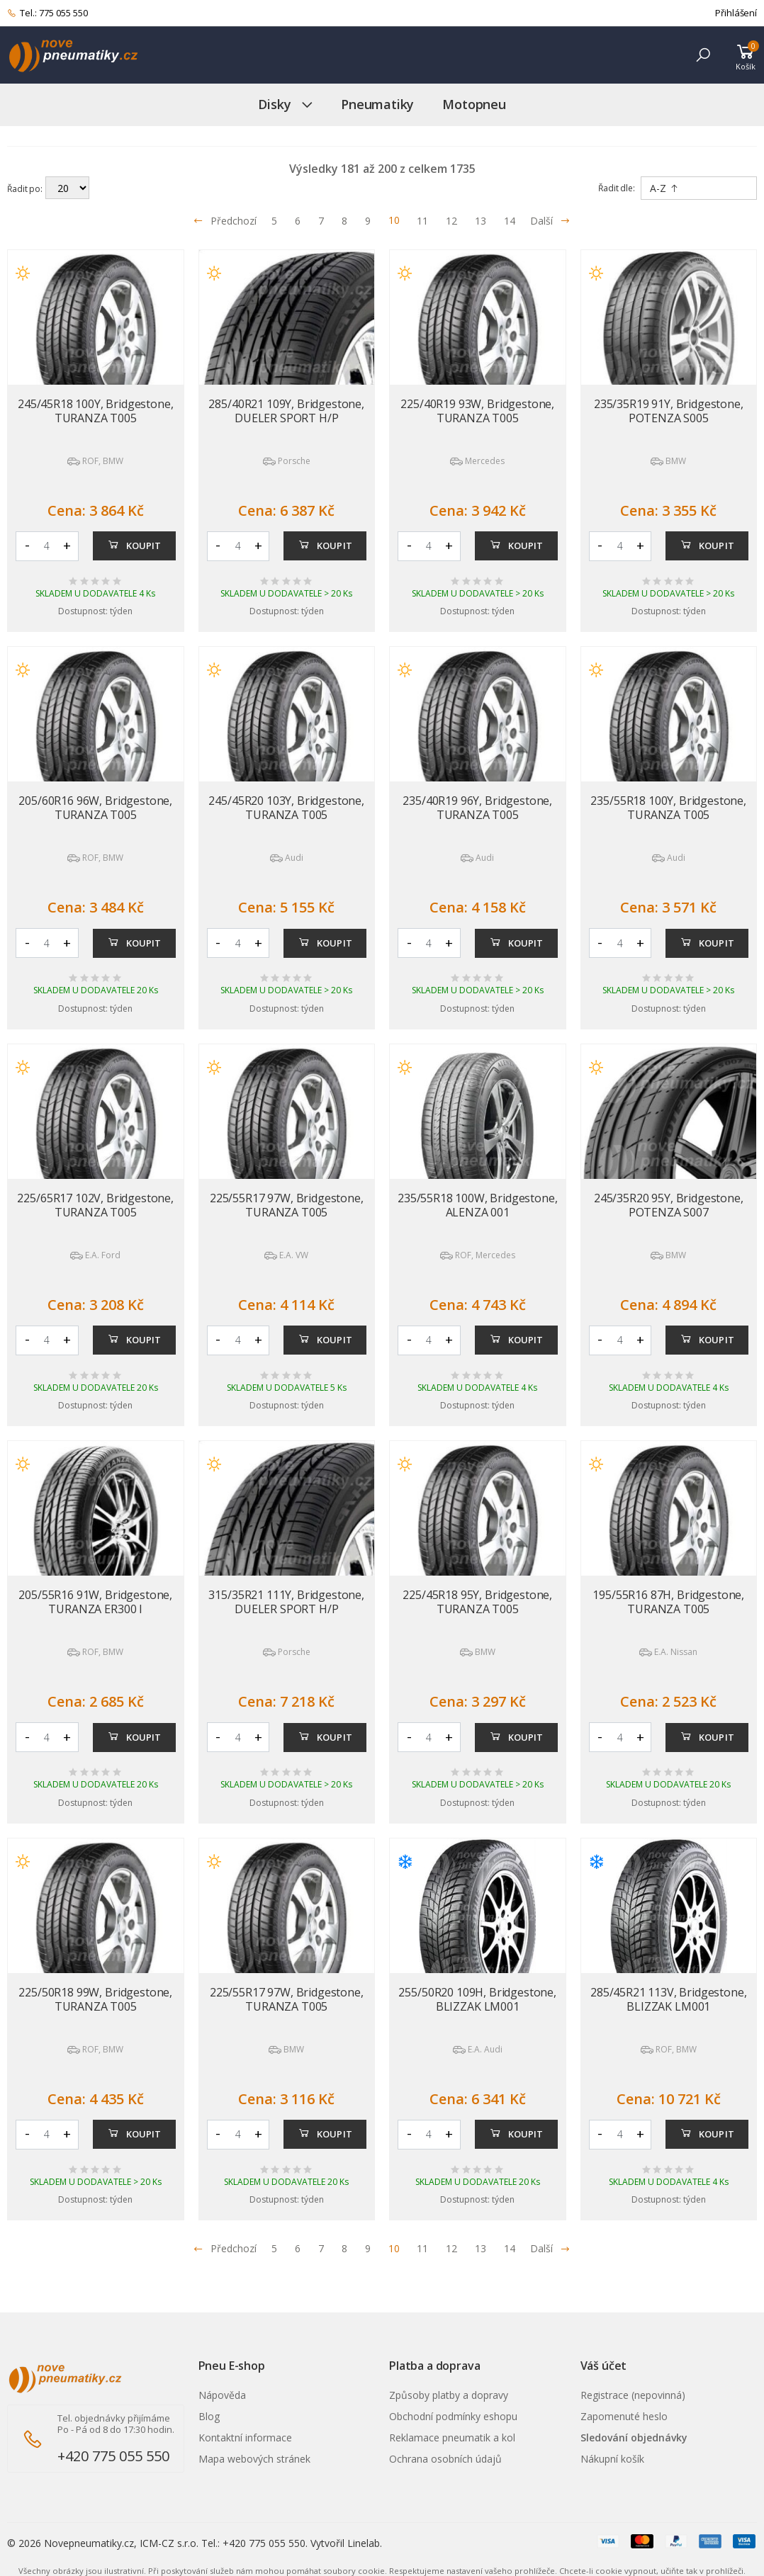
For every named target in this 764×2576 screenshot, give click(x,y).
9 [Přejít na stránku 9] (368, 220)
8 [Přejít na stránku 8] (344, 220)
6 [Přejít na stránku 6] (297, 220)
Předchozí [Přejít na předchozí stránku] (225, 220)
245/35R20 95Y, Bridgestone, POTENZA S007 (668, 1205)
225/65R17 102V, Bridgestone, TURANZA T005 (95, 1205)
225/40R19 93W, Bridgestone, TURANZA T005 (477, 411)
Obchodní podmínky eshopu (453, 2416)
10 (394, 220)
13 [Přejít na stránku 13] (480, 220)
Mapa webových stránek (254, 2458)
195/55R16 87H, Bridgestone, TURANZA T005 (668, 1602)
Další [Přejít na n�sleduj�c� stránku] (550, 2248)
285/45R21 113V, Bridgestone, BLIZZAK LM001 (668, 1999)
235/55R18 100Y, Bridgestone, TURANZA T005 (668, 808)
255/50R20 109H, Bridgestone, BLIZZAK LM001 (477, 1999)
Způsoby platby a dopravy (448, 2395)
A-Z (664, 188)
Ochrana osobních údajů (445, 2458)
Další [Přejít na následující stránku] (550, 220)
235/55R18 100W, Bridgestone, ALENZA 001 (478, 1205)
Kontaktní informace (245, 2437)
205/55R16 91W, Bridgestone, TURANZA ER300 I (95, 1602)
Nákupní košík (612, 2458)
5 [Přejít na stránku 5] (274, 220)
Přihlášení (736, 12)
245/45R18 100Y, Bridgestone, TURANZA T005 (96, 411)
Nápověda (222, 2395)
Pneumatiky (377, 104)
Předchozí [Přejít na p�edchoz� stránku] (225, 2248)
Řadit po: (25, 188)
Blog (209, 2416)
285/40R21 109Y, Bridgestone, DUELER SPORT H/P (286, 411)
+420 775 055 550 (113, 2456)
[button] (703, 55)
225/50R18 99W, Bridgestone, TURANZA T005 (95, 1999)
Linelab (363, 2543)
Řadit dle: (616, 188)
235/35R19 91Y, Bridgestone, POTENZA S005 (668, 411)
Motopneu (474, 104)
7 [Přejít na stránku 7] (321, 220)
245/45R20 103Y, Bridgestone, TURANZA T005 (286, 808)
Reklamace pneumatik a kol (452, 2437)
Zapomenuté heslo (624, 2416)
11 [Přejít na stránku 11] (422, 220)
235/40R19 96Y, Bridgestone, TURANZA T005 (477, 808)
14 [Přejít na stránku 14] (509, 220)
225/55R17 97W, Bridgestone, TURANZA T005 (287, 1205)
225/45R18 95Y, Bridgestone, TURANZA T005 (477, 1602)
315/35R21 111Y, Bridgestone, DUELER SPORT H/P (286, 1602)
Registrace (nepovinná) (632, 2395)
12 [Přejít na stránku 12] (451, 220)
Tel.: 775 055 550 (47, 13)
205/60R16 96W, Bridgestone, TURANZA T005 (95, 808)
